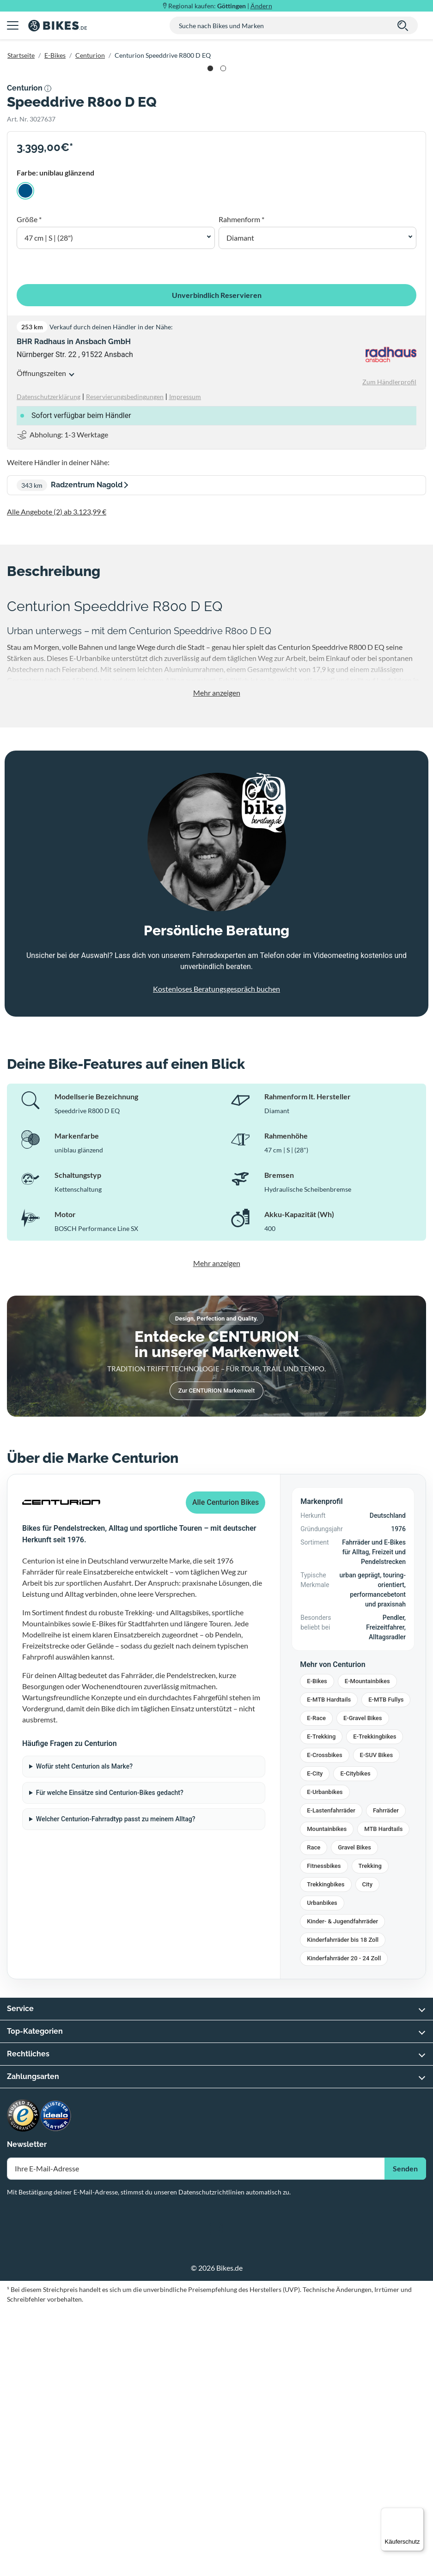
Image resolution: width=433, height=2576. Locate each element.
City (367, 2152)
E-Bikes (55, 55)
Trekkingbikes (325, 2152)
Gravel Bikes (354, 2115)
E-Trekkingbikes (374, 2004)
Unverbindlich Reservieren (217, 563)
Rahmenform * (241, 487)
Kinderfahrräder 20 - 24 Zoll (344, 2226)
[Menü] (418, 2513)
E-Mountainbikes (367, 1949)
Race (313, 2115)
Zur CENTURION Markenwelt (216, 1658)
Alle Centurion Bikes (225, 1770)
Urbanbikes (322, 2171)
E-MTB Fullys (385, 1967)
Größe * (29, 487)
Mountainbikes (327, 2097)
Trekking (370, 2134)
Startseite (21, 55)
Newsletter (27, 2412)
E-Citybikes (355, 2041)
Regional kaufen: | (220, 6)
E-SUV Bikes (376, 2023)
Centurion (90, 55)
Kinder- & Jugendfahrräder (342, 2189)
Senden (405, 2436)
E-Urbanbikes (324, 2060)
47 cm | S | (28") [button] (48, 506)
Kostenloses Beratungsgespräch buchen (216, 1257)
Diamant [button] (240, 506)
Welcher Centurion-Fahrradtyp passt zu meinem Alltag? (115, 2087)
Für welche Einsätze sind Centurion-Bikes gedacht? (109, 2061)
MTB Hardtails (383, 2097)
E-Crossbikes (324, 2023)
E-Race (316, 1986)
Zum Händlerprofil (389, 650)
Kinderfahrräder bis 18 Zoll (342, 2208)
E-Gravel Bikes (362, 1986)
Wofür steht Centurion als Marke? (84, 2034)
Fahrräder (386, 2078)
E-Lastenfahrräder (331, 2078)
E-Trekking (321, 2004)
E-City (315, 2041)
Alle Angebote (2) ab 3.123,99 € (56, 780)
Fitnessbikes (324, 2134)
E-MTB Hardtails (329, 1967)
